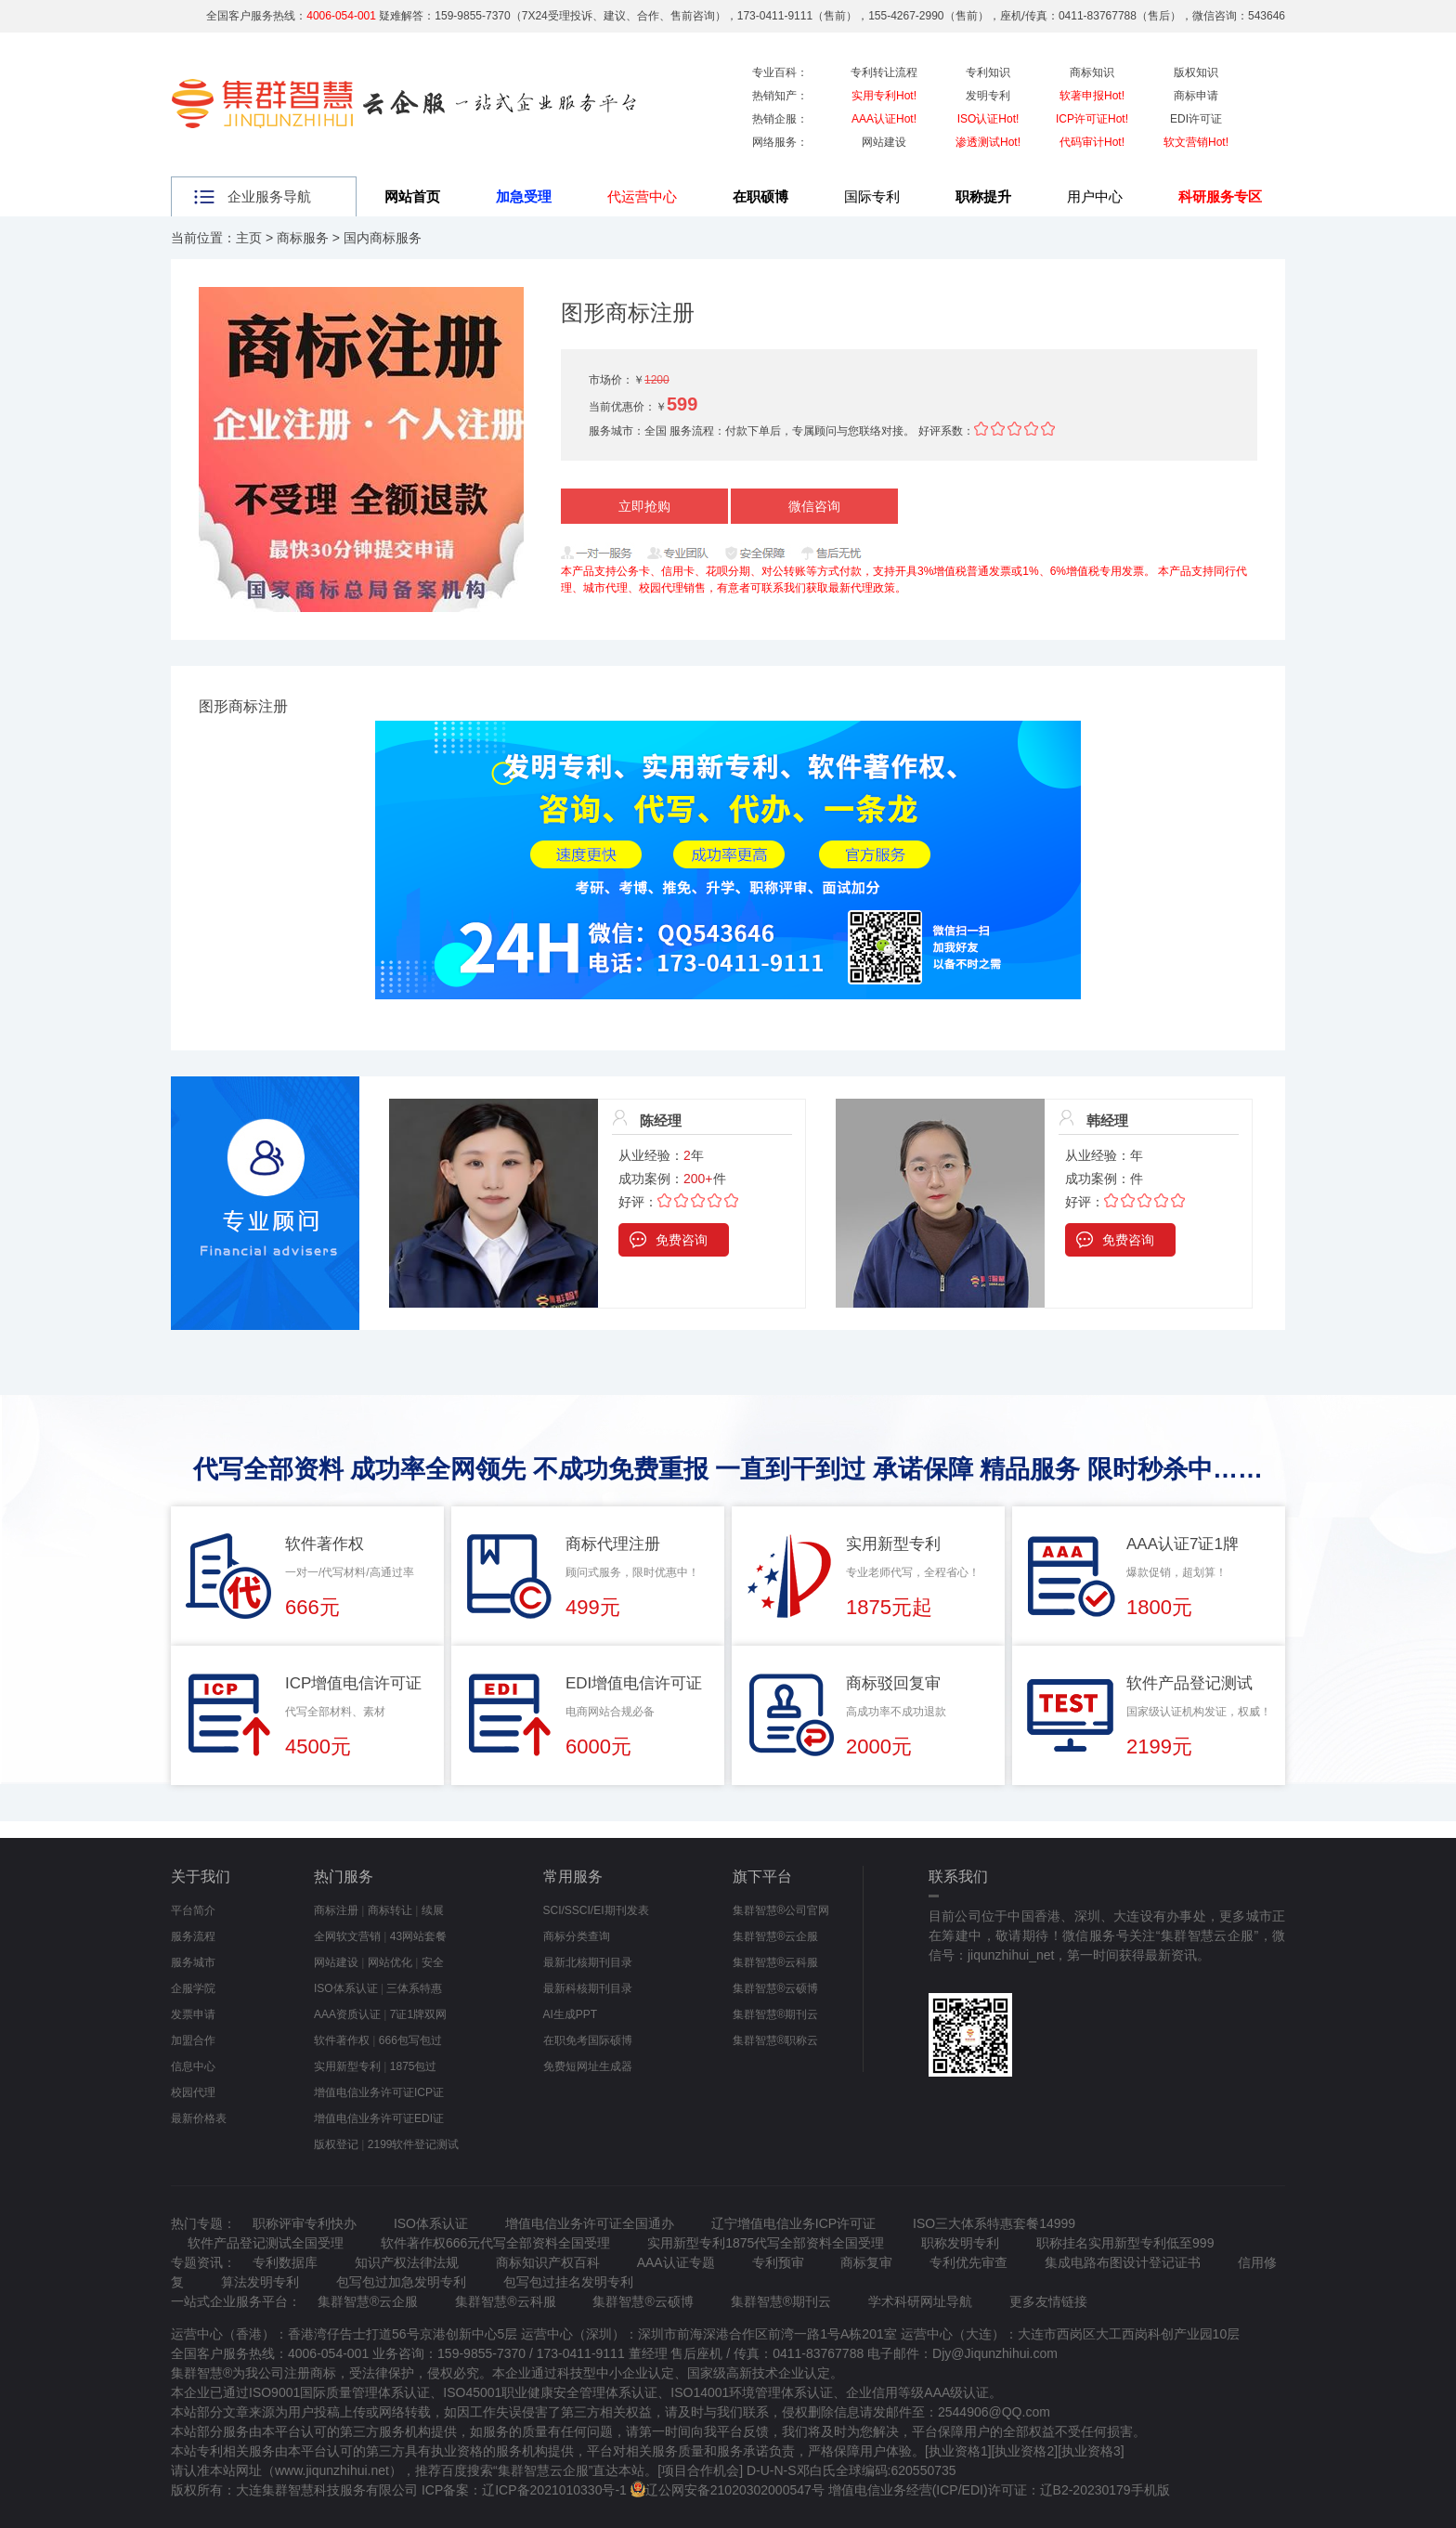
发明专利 (988, 95)
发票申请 (193, 2014)
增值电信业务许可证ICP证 (379, 2092)
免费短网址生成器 (587, 2066)
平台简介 (193, 1910)
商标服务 (303, 237)
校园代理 (193, 2092)
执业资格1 (958, 2450)
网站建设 (884, 142)
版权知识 (1196, 72)
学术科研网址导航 (920, 2301)
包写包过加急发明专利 (401, 2281)
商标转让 (390, 1910)
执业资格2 (1024, 2450)
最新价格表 (199, 2118)
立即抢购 (644, 506)
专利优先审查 (969, 2262)
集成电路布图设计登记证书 (1123, 2262)
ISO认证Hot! (988, 118)
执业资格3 (1091, 2450)
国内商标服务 (383, 237)
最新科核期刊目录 (587, 1988)
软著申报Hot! (1092, 95)
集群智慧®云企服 (776, 1936)
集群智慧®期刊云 (776, 2014)
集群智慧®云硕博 (776, 1988)
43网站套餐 (418, 1936)
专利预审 (778, 2262)
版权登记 (336, 2144)
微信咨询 (814, 506)
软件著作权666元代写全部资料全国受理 (495, 2242)
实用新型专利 (347, 2066)
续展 (433, 1910)
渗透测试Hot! (988, 142)
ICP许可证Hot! (1092, 118)
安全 (433, 1962)
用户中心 (1095, 196)
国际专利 (872, 196)
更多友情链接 (1048, 2301)
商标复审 (866, 2262)
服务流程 (193, 1936)
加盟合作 (193, 2040)
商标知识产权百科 (548, 2262)
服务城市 (193, 1962)
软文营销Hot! (1196, 142)
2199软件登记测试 (414, 2144)
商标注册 (336, 1910)
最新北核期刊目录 (587, 1962)
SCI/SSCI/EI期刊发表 (596, 1910)
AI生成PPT (570, 2014)
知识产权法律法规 (407, 2262)
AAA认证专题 (676, 2262)
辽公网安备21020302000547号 (735, 2489)
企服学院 (193, 1988)
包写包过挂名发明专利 (568, 2281)
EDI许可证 (1196, 118)
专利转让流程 (884, 72)
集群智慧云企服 (543, 2470)
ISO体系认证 (346, 1988)
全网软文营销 (347, 1936)
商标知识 (1092, 72)
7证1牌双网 (418, 2014)
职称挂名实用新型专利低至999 (1125, 2242)
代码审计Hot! (1092, 142)
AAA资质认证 (347, 2014)
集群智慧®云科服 (776, 1962)
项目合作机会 (700, 2470)
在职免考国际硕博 (587, 2040)
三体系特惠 (414, 1988)
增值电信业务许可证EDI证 (379, 2118)
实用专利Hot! (884, 95)
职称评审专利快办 (305, 2223)
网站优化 (390, 1962)
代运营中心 (642, 196)
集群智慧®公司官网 (781, 1910)
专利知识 (988, 72)
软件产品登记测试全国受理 (266, 2242)
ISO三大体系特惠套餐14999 (994, 2223)
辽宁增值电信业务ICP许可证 (793, 2223)
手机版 (1150, 2489)
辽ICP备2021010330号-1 (554, 2489)
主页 (249, 237)
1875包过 (413, 2066)
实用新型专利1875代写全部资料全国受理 (765, 2242)
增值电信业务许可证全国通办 (589, 2223)
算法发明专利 (260, 2281)
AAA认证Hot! (884, 118)
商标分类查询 (576, 1936)
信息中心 (193, 2066)
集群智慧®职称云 (776, 2040)
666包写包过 (410, 2040)
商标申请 (1196, 95)
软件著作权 (342, 2040)
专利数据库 (285, 2262)
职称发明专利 (960, 2242)
